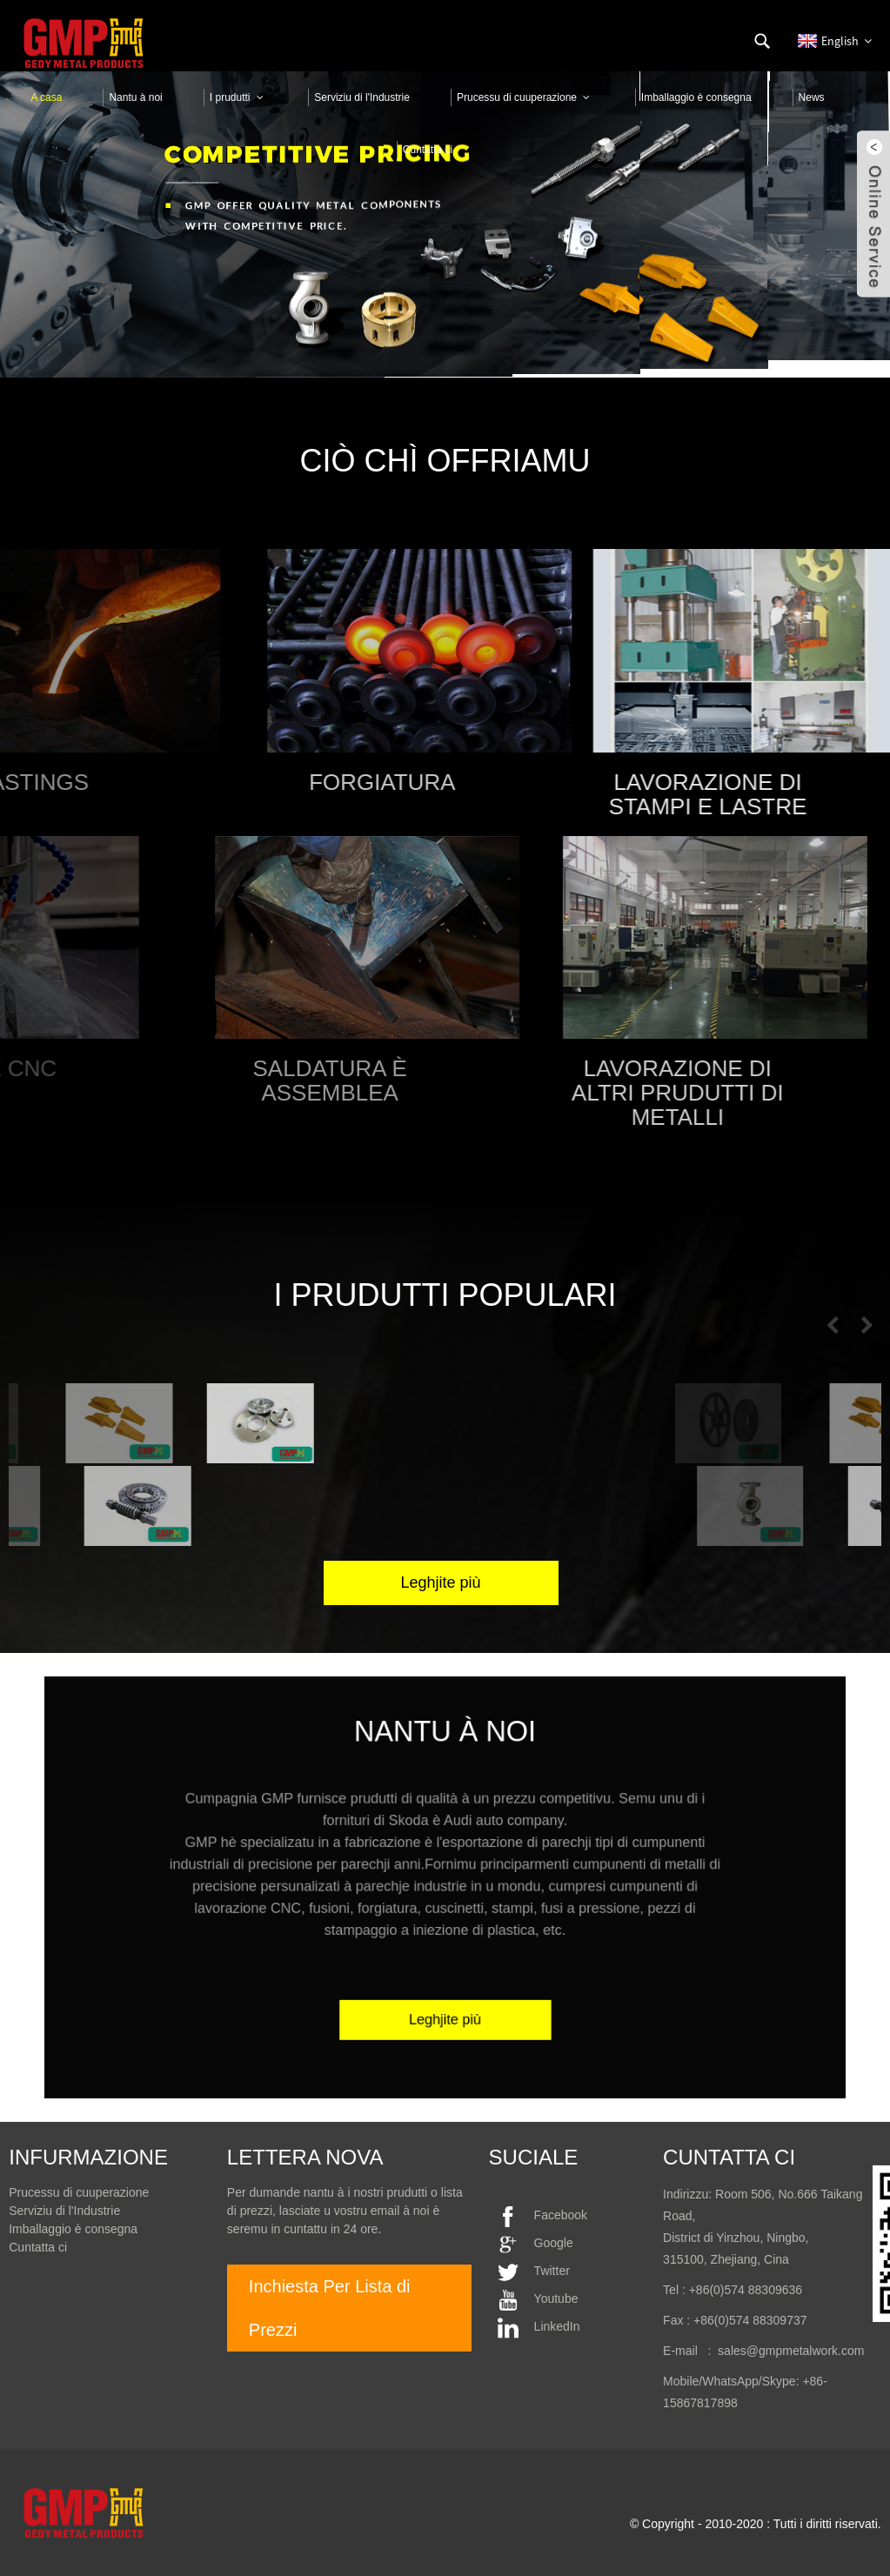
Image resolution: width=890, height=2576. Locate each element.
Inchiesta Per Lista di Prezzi (330, 2308)
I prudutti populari (444, 1295)
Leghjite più (445, 1982)
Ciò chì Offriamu (445, 460)
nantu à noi (444, 1775)
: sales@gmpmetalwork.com (781, 2351)
